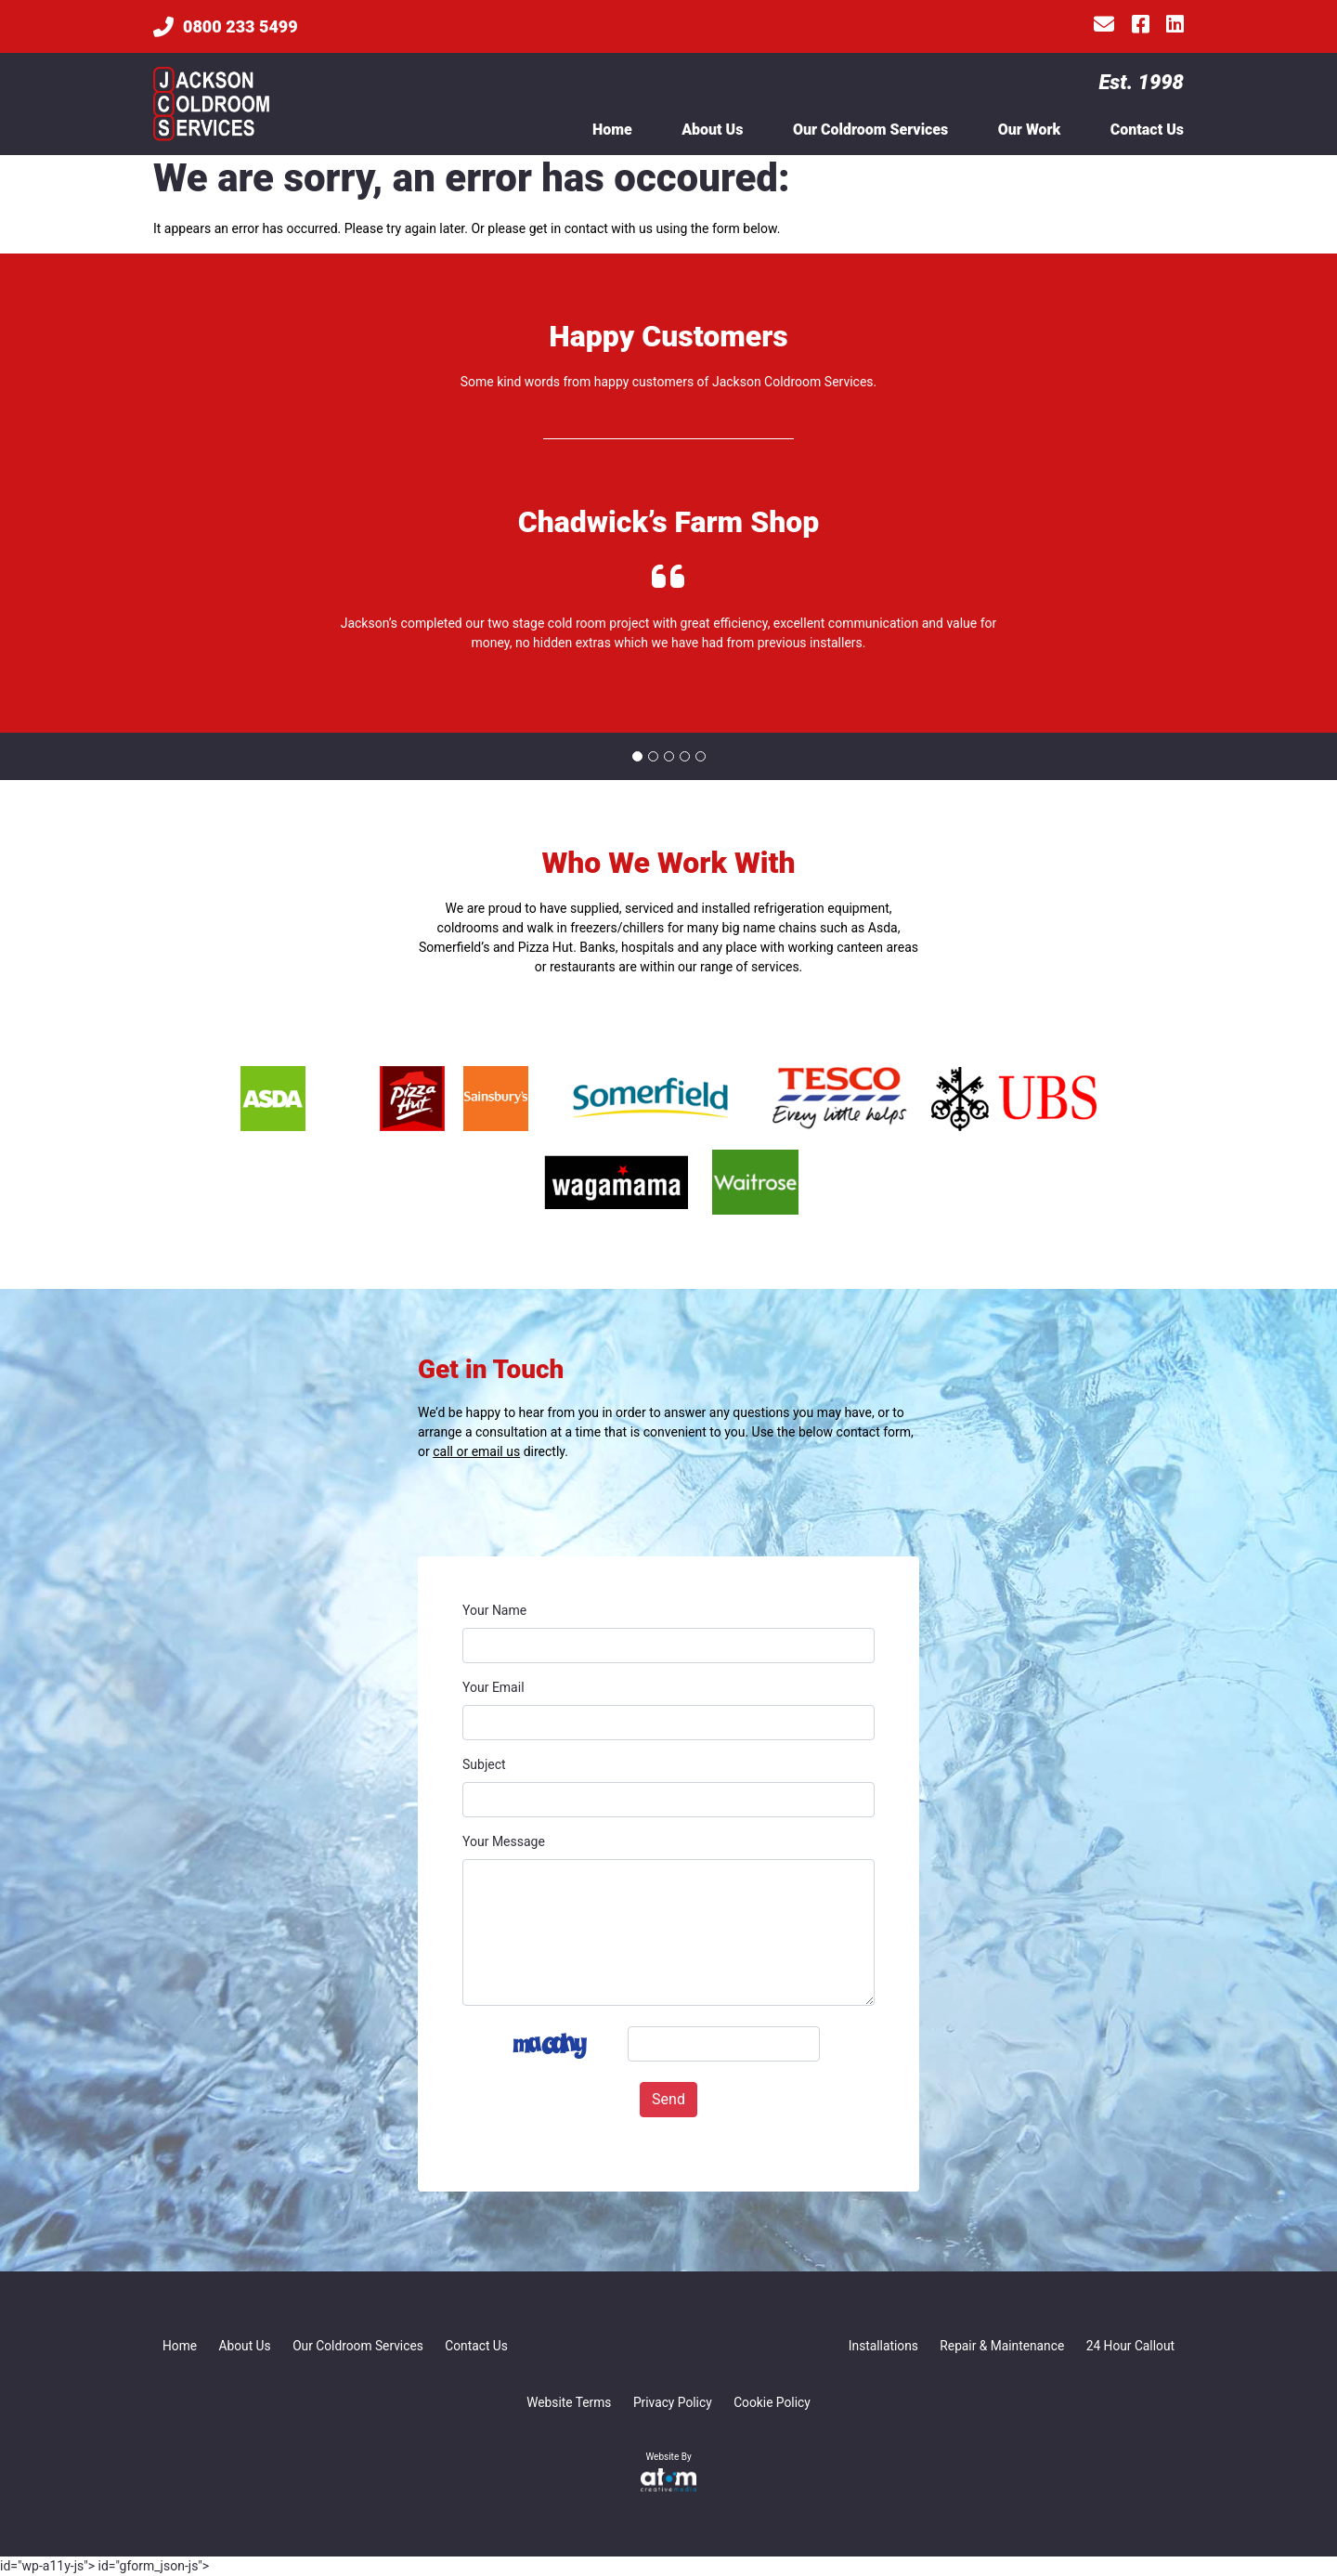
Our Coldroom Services (870, 129)
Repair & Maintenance (999, 2345)
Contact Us (1147, 129)
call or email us (476, 1451)
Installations (879, 2345)
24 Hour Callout (1129, 2345)
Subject (484, 1764)
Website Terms (568, 2402)
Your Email (493, 1687)
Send (668, 2099)
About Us (712, 129)
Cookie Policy (773, 2402)
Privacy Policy (672, 2402)
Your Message (503, 1841)
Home (612, 129)
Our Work (1029, 129)
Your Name (494, 1610)
